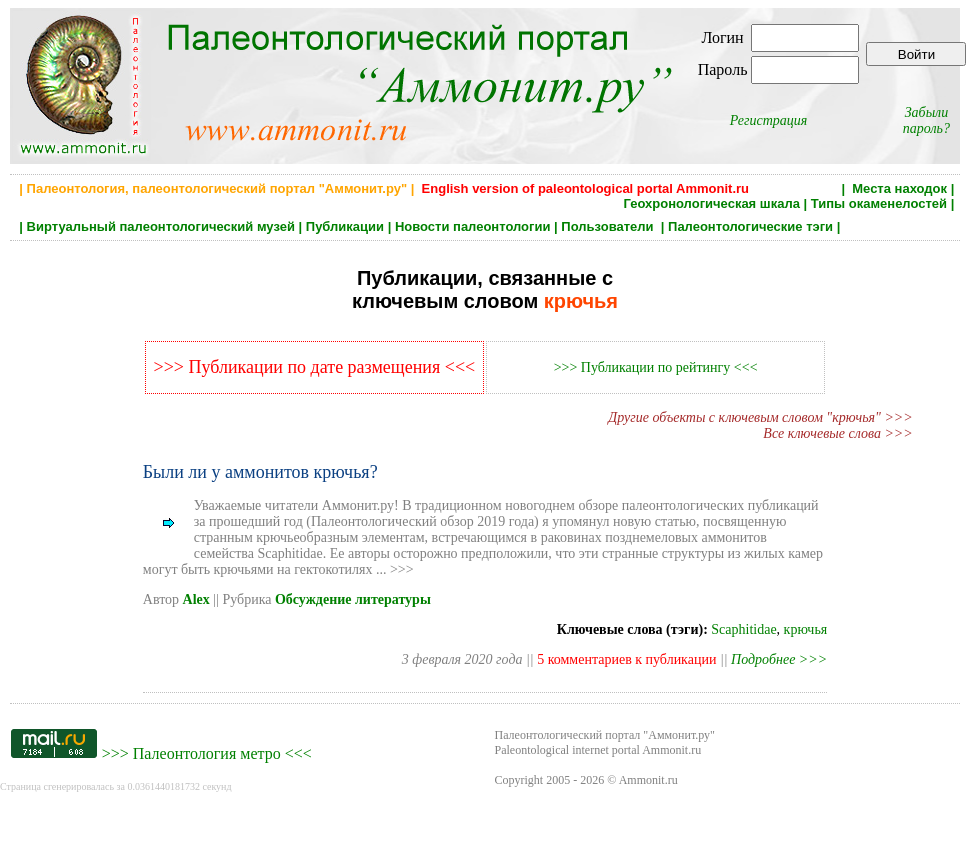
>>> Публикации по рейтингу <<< (656, 367)
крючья (806, 629)
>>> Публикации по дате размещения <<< (315, 367)
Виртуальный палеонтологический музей (161, 226)
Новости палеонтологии (473, 226)
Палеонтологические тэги (750, 226)
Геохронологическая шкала (711, 203)
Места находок (899, 188)
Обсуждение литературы (353, 599)
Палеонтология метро (207, 753)
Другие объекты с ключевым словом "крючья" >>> (760, 417)
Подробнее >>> (779, 659)
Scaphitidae (743, 629)
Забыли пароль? (926, 120)
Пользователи (609, 226)
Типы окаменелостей (879, 203)
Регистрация (769, 120)
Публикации (345, 226)
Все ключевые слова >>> (837, 433)
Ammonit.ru (648, 780)
